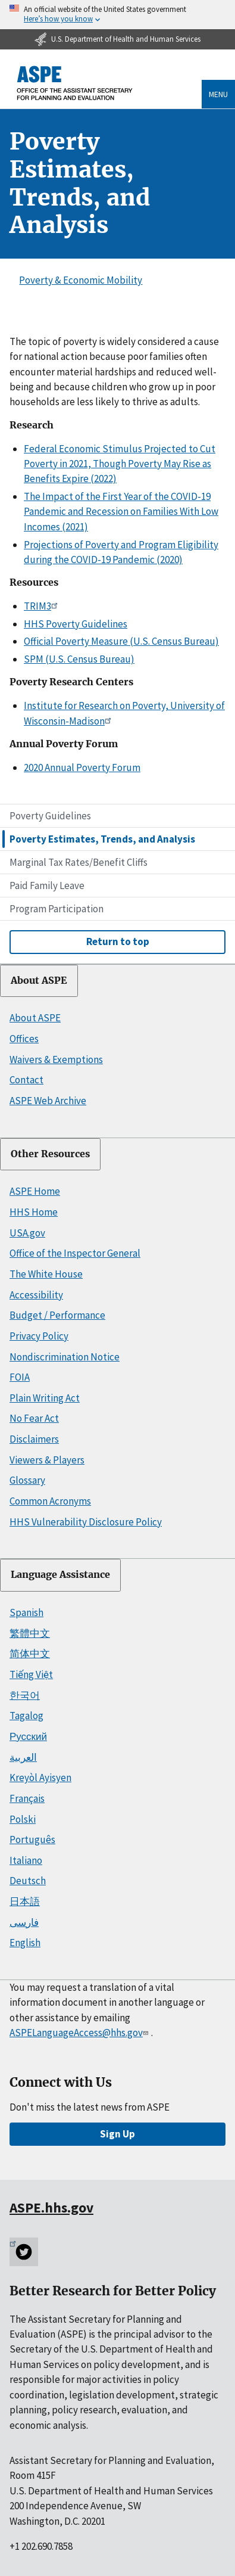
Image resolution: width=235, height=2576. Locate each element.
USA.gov (27, 1232)
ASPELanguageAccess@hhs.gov (80, 2032)
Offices (24, 1038)
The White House (46, 1274)
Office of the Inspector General (75, 1253)
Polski (23, 1819)
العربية (23, 1757)
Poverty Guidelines (50, 815)
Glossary (27, 1480)
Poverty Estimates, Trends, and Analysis (102, 839)
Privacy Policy (39, 1336)
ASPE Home (35, 1191)
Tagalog (26, 1715)
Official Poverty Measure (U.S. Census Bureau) (121, 641)
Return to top (117, 941)
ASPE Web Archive (48, 1100)
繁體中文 (30, 1633)
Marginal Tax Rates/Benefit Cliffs (79, 862)
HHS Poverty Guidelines (75, 623)
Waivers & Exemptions (56, 1059)
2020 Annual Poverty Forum (82, 767)
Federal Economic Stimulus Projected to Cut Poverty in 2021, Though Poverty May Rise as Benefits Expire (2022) (119, 464)
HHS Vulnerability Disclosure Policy (86, 1521)
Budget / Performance (57, 1315)
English (25, 1942)
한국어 (25, 1695)
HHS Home (34, 1212)
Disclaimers (34, 1439)
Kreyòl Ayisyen (40, 1777)
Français (27, 1798)
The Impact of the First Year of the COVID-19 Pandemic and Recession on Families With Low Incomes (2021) (121, 511)
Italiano (26, 1860)
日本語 (25, 1901)
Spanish (26, 1612)
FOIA (20, 1377)
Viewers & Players (47, 1459)
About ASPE (39, 980)
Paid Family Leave (47, 885)
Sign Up (117, 2133)
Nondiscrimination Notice (65, 1356)
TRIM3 (42, 606)
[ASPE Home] (75, 83)
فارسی (24, 1922)
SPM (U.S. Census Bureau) (79, 659)
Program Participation (57, 908)
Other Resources (50, 1154)
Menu (218, 94)
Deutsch (28, 1880)
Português (32, 1839)
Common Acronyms (50, 1501)
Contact (26, 1079)
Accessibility (36, 1294)
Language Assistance (60, 1574)
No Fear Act (34, 1418)
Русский (28, 1736)
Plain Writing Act (45, 1397)
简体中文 (30, 1653)
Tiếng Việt (31, 1674)
